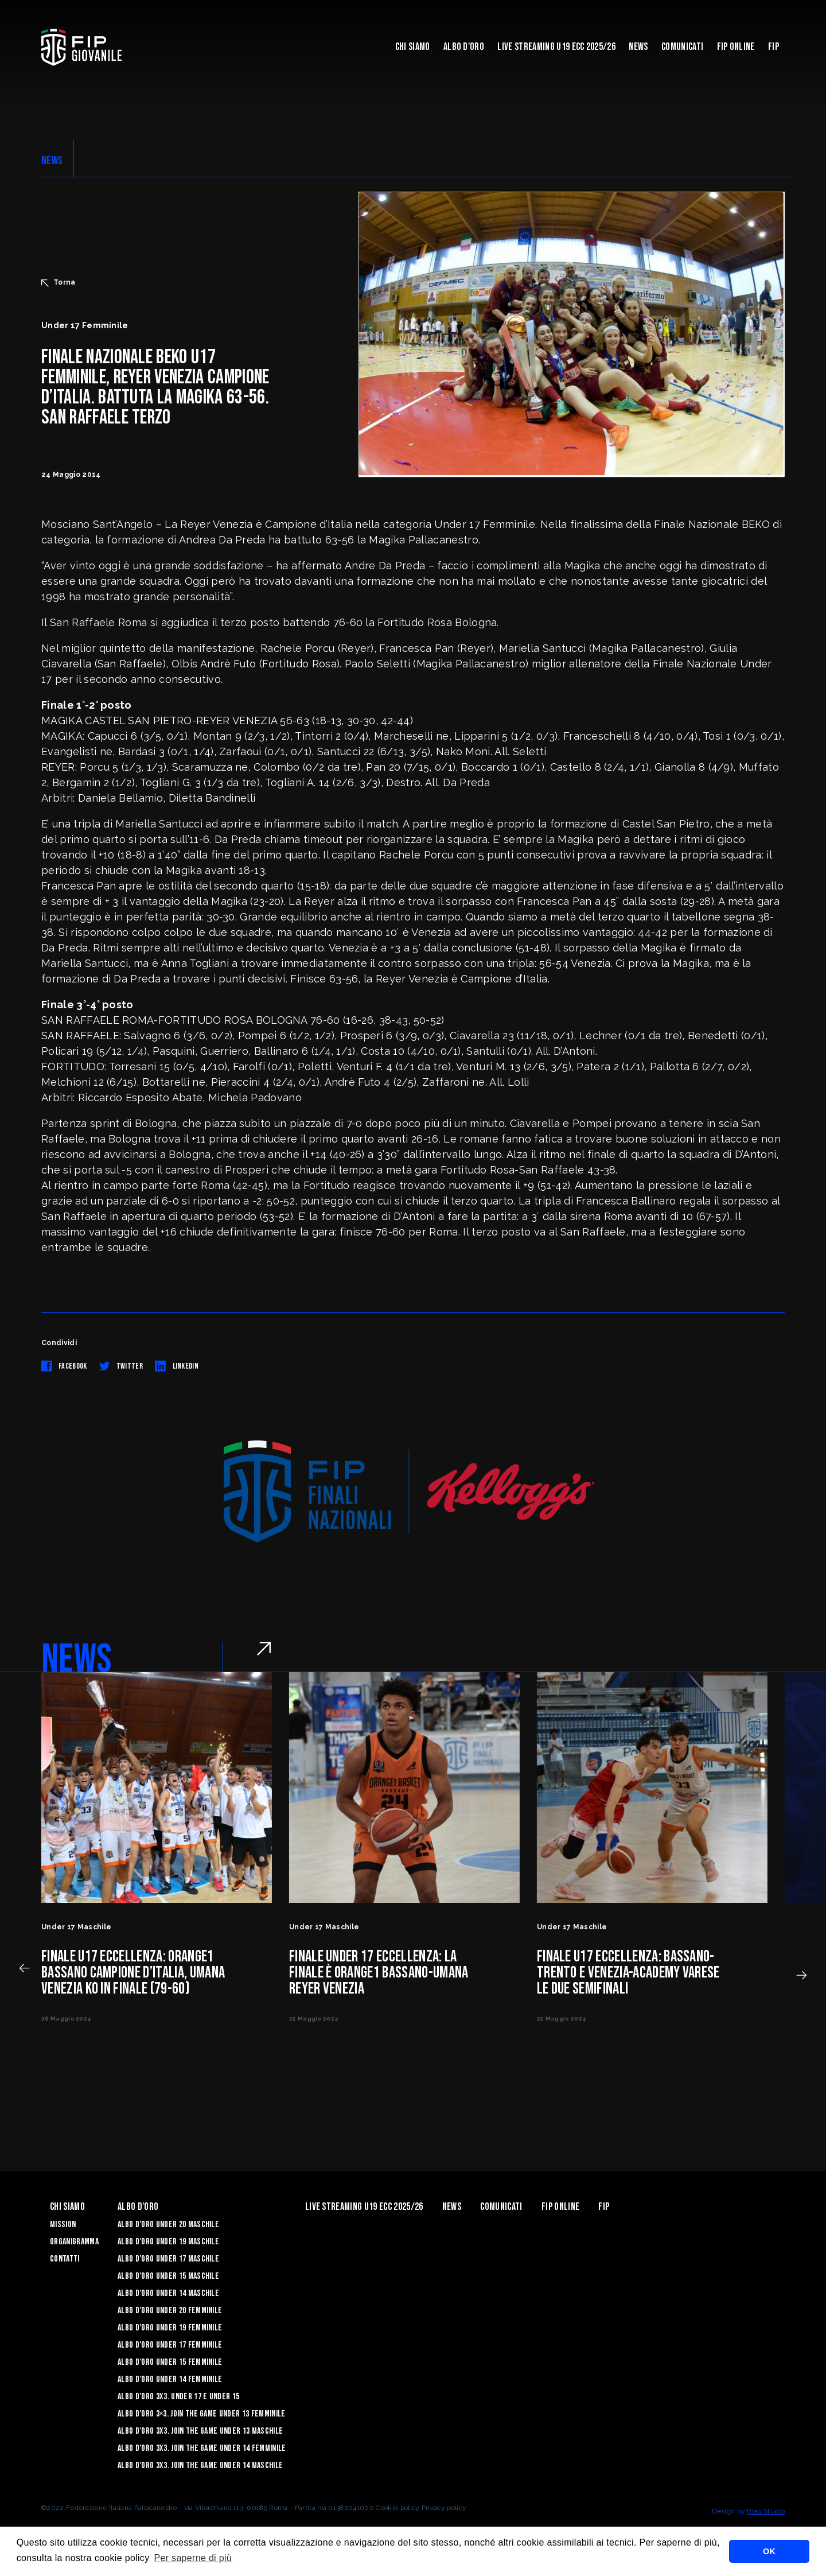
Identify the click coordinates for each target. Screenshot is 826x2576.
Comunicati (682, 47)
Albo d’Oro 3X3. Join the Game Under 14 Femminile (202, 2448)
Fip (773, 47)
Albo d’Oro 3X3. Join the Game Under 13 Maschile (200, 2431)
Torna (58, 282)
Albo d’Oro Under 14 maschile (168, 2293)
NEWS (52, 161)
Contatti (65, 2258)
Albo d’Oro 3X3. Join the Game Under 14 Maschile (200, 2465)
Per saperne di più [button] (193, 2558)
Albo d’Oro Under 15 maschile (168, 2276)
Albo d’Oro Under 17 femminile (170, 2345)
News (638, 47)
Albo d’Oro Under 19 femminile (170, 2327)
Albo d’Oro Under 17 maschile (168, 2258)
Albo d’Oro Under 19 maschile (168, 2241)
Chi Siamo (412, 47)
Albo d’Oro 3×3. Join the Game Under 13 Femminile (201, 2413)
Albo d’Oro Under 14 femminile (170, 2379)
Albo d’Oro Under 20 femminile (170, 2310)
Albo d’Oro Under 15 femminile (170, 2362)
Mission (63, 2224)
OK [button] (769, 2551)
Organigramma (74, 2241)
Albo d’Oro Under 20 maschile (168, 2224)
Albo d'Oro (463, 47)
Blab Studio (766, 2511)
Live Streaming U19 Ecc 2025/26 (556, 47)
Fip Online (736, 47)
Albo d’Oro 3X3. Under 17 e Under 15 (178, 2396)
